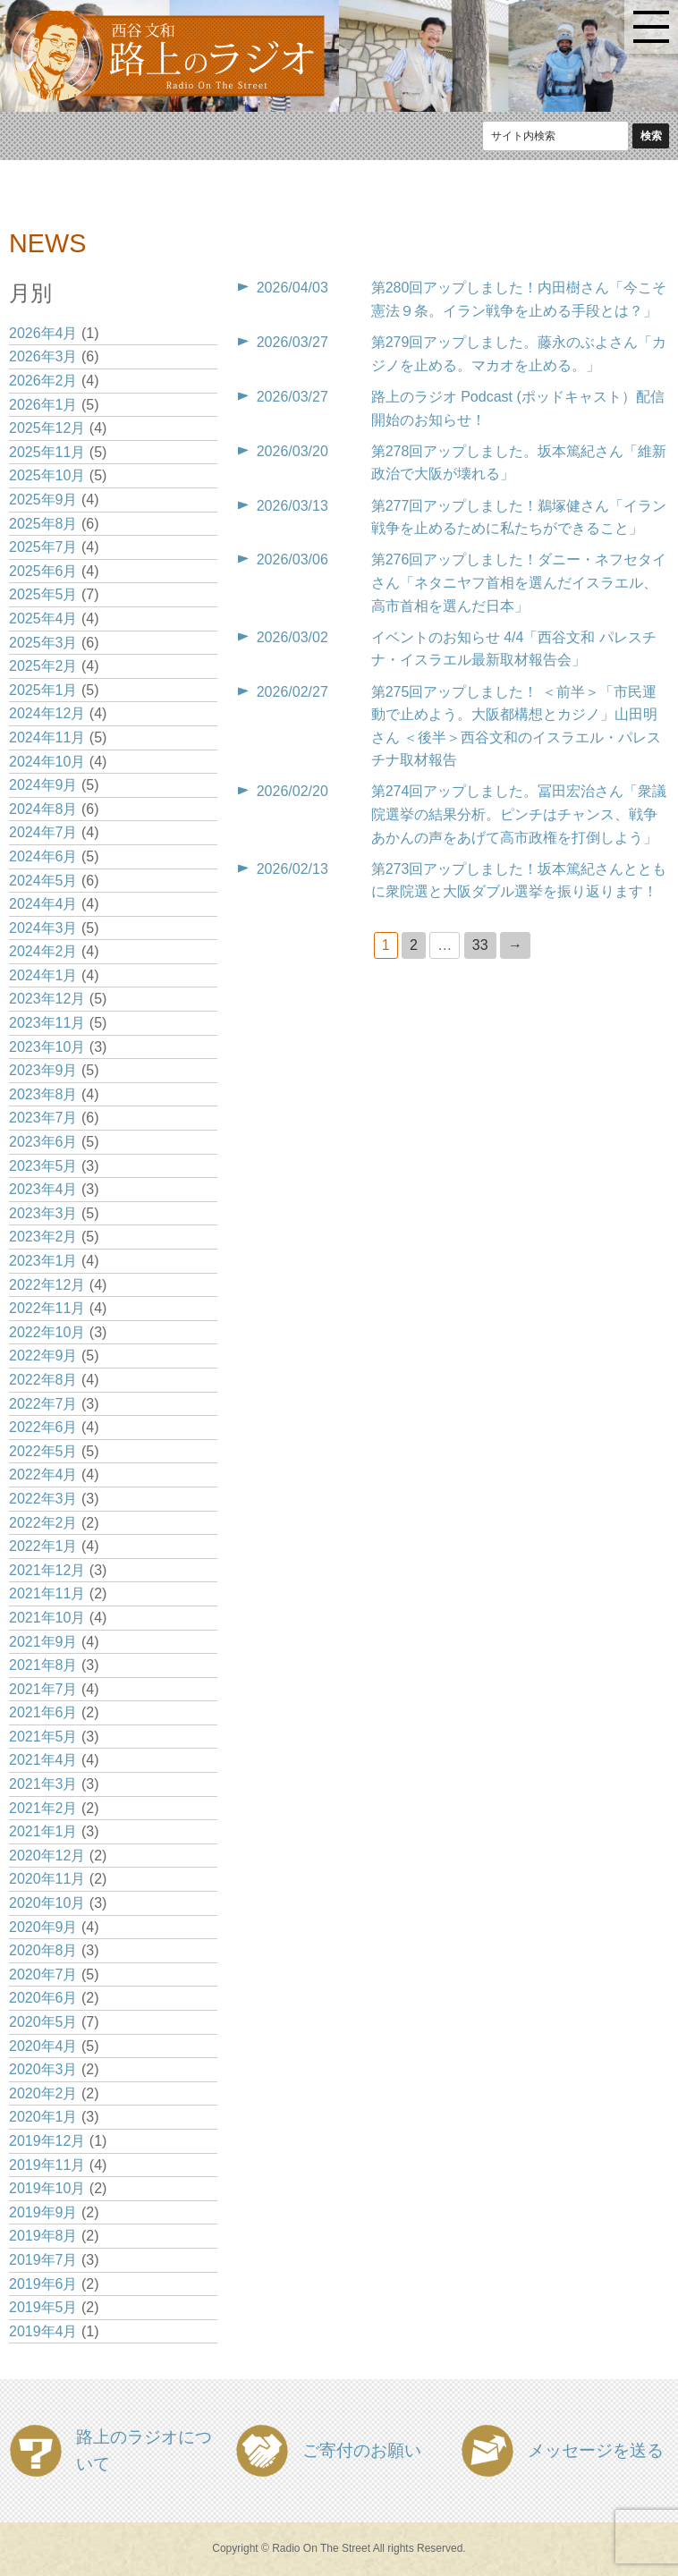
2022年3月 (43, 1498)
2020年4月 (43, 2046)
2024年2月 (43, 951)
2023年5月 (43, 1166)
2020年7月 (43, 1974)
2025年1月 (43, 690)
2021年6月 (43, 1712)
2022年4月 (43, 1474)
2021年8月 (43, 1665)
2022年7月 (43, 1403)
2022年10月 (47, 1332)
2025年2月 (43, 666)
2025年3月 (43, 642)
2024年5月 (43, 880)
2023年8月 (43, 1094)
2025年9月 (43, 499)
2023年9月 (43, 1070)
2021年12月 (47, 1570)
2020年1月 (43, 2116)
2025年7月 (43, 547)
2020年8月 (43, 1950)
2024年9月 (43, 784)
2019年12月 (47, 2140)
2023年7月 (43, 1117)
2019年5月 (43, 2307)
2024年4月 (43, 903)
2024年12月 (47, 713)
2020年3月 (43, 2069)
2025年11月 (47, 452)
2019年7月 (43, 2259)
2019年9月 (43, 2212)
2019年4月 (43, 2331)
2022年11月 (47, 1308)
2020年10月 (47, 1903)
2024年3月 (43, 928)
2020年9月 (43, 1927)
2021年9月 (43, 1641)
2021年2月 (43, 1808)
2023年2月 (43, 1236)
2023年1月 (43, 1260)
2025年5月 (43, 594)
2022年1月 (43, 1546)
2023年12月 (47, 998)
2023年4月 (43, 1189)
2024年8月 (43, 809)
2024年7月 (43, 832)
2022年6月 (43, 1427)
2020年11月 (47, 1878)
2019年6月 (43, 2284)
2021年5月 (43, 1736)
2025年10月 (47, 475)
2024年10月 (47, 761)
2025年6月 (43, 571)
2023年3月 (43, 1213)
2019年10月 (47, 2188)
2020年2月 (43, 2093)
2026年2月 (43, 380)
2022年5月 (43, 1451)
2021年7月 (43, 1689)
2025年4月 (43, 618)
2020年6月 (43, 1997)
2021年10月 (47, 1617)
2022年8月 (43, 1379)
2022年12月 (47, 1284)
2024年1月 (43, 975)
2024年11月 (47, 737)
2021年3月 (43, 1784)
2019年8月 (43, 2235)
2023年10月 (47, 1047)
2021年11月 (47, 1593)
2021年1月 (43, 1831)
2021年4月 (43, 1759)
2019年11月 (47, 2165)
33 (480, 945)
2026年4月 (43, 333)
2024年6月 (43, 856)
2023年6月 (43, 1141)
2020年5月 (43, 2021)
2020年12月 (47, 1855)
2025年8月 (43, 523)
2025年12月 (47, 428)
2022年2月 (43, 1522)
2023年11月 (47, 1022)
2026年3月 (43, 356)
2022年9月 (43, 1355)
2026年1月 (43, 404)
